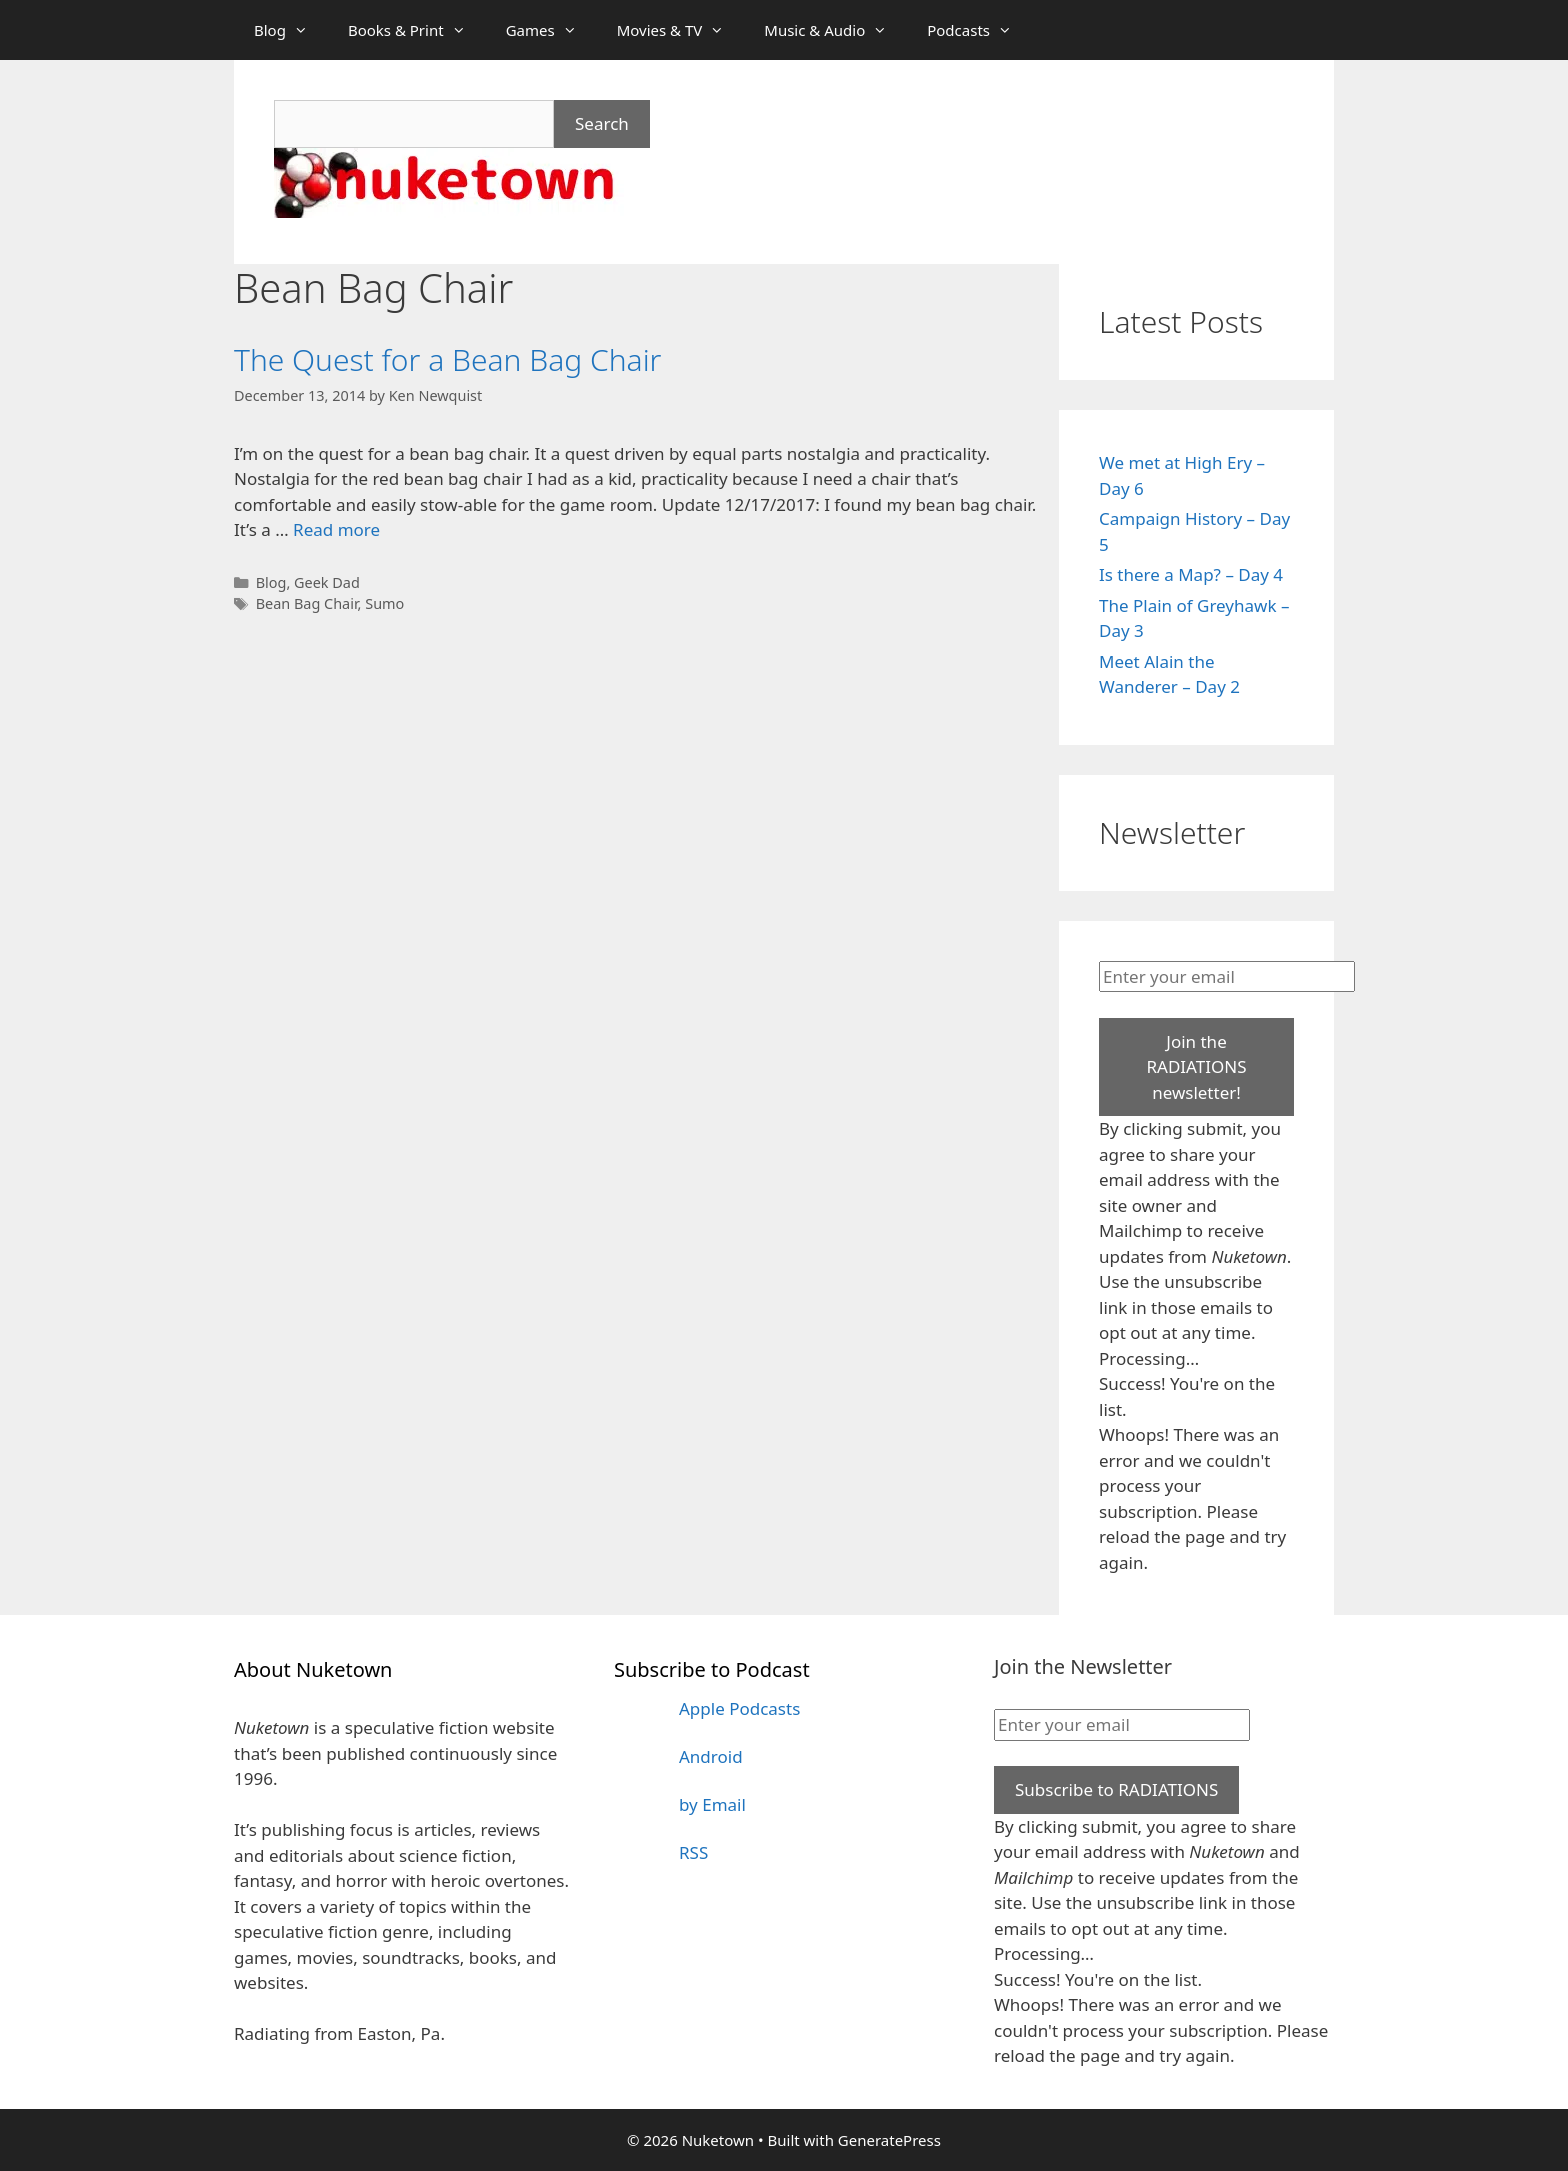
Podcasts (979, 30)
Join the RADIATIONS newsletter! (1196, 1067)
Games (551, 30)
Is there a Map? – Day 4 (1191, 574)
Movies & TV (681, 30)
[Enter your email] (1227, 977)
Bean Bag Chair (307, 603)
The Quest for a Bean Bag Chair (447, 359)
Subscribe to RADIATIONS (1116, 1789)
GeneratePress (889, 2140)
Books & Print (417, 30)
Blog (291, 30)
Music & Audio (835, 30)
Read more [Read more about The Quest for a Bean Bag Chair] (336, 529)
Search (602, 123)
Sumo (384, 603)
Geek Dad (327, 582)
